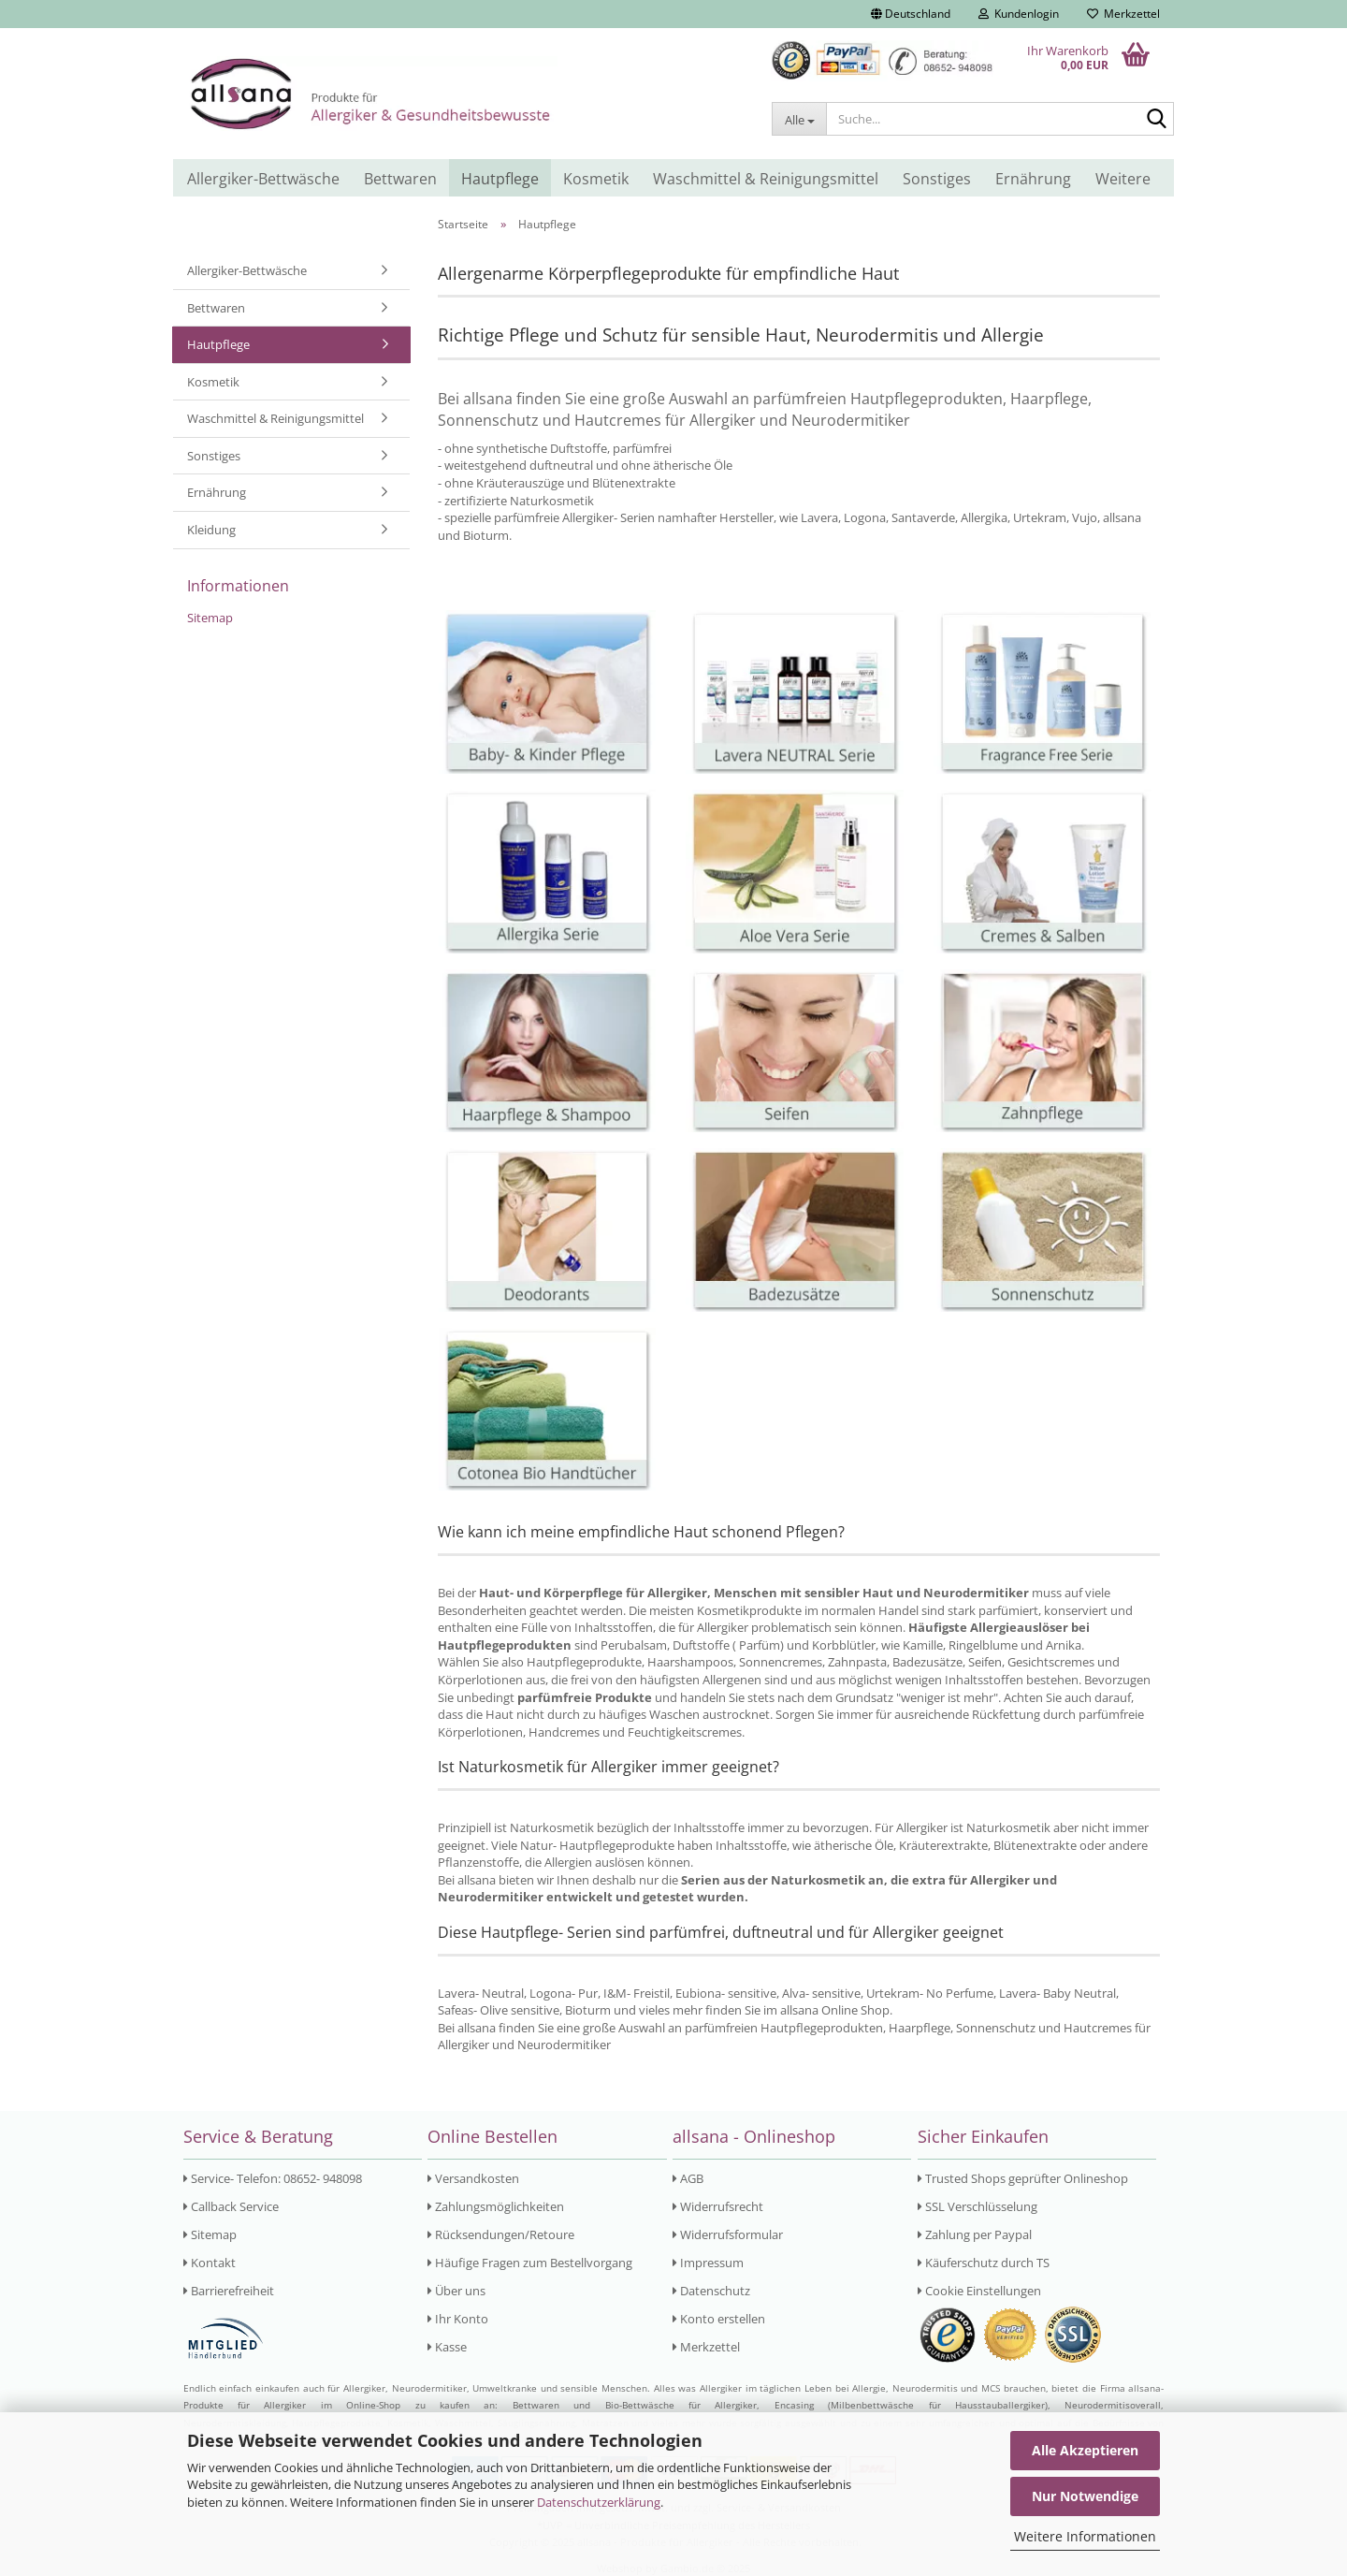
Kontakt (209, 2262)
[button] (910, 14)
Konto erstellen (719, 2318)
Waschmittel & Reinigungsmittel (765, 178)
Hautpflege (500, 178)
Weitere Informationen (1085, 2536)
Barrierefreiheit (228, 2290)
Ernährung (1033, 178)
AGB (688, 2178)
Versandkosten (473, 2178)
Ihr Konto (457, 2318)
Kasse (447, 2346)
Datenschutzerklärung (598, 2502)
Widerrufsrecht (718, 2206)
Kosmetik (596, 178)
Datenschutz (711, 2290)
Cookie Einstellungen (979, 2290)
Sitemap (210, 617)
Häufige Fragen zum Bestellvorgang (529, 2262)
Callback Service (231, 2206)
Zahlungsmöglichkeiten (495, 2206)
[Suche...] (799, 119)
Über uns (456, 2290)
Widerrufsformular (728, 2234)
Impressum (708, 2262)
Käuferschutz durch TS (984, 2262)
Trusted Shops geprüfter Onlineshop (1023, 2178)
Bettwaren (400, 178)
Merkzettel (1123, 14)
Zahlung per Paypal (975, 2234)
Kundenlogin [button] (1018, 14)
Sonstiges (937, 178)
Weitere (1123, 178)
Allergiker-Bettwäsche (263, 178)
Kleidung (211, 529)
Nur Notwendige (1085, 2496)
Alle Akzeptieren (1085, 2450)
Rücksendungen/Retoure (500, 2234)
